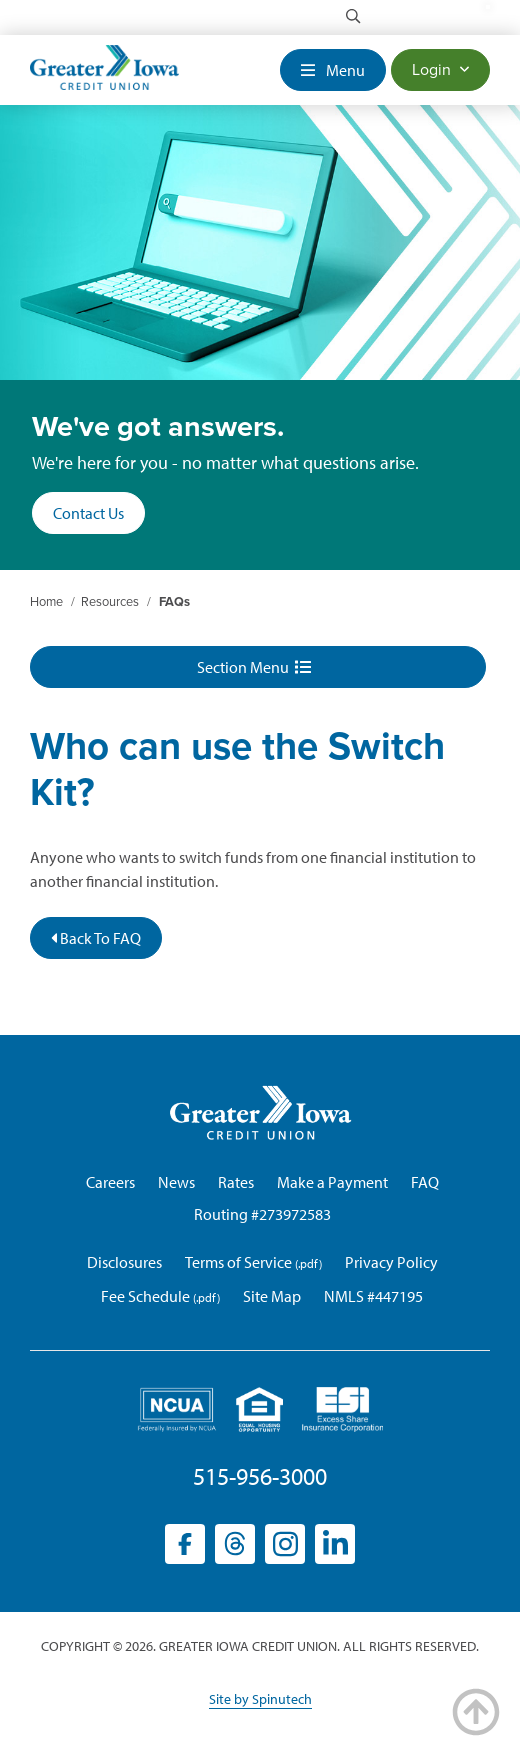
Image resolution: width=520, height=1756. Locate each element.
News (176, 1182)
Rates (236, 1182)
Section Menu (254, 667)
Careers (110, 1182)
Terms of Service (238, 1262)
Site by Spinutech (260, 1699)
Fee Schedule (145, 1296)
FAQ (425, 1182)
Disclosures (124, 1262)
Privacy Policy (391, 1262)
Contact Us (88, 513)
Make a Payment (332, 1182)
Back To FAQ (96, 938)
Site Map (272, 1296)
